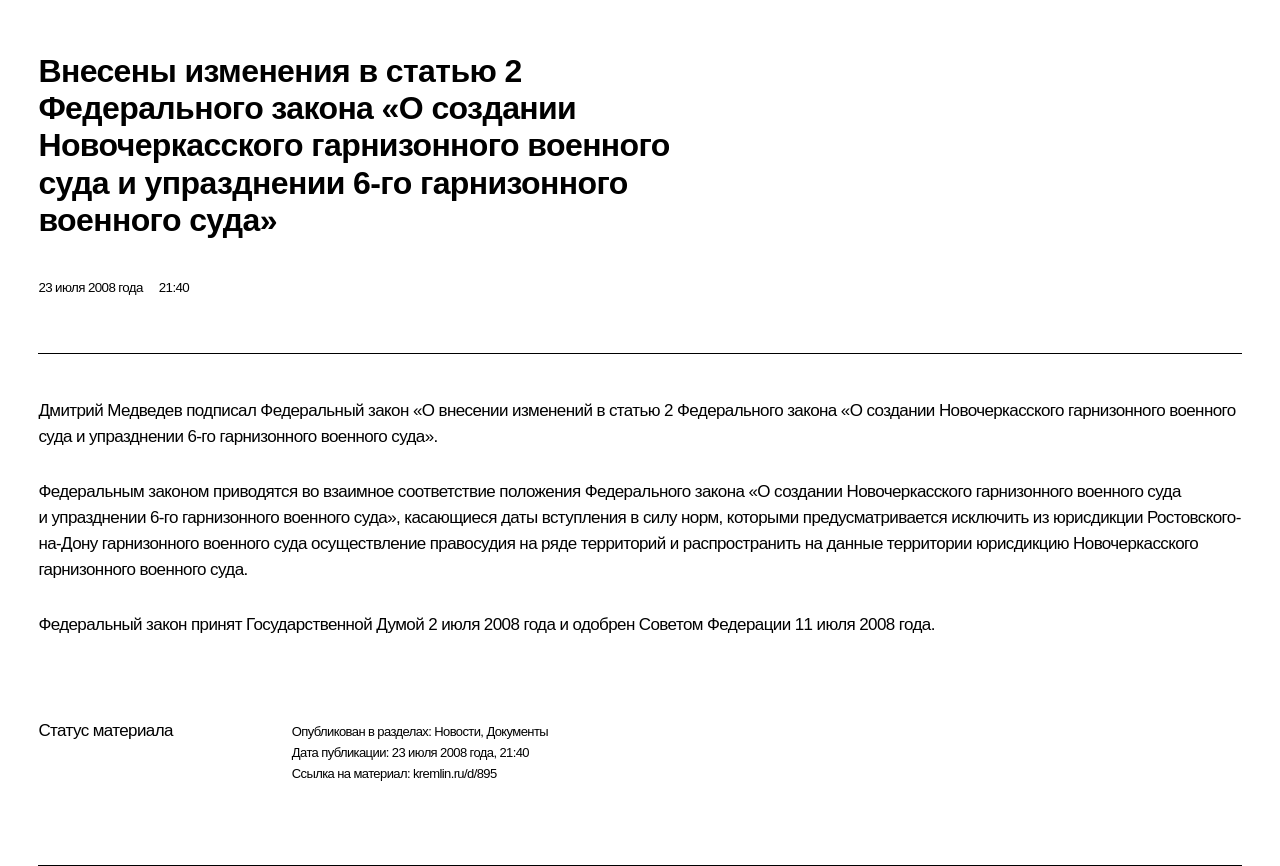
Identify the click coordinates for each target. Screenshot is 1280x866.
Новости (457, 731)
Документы (517, 731)
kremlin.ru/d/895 (455, 773)
